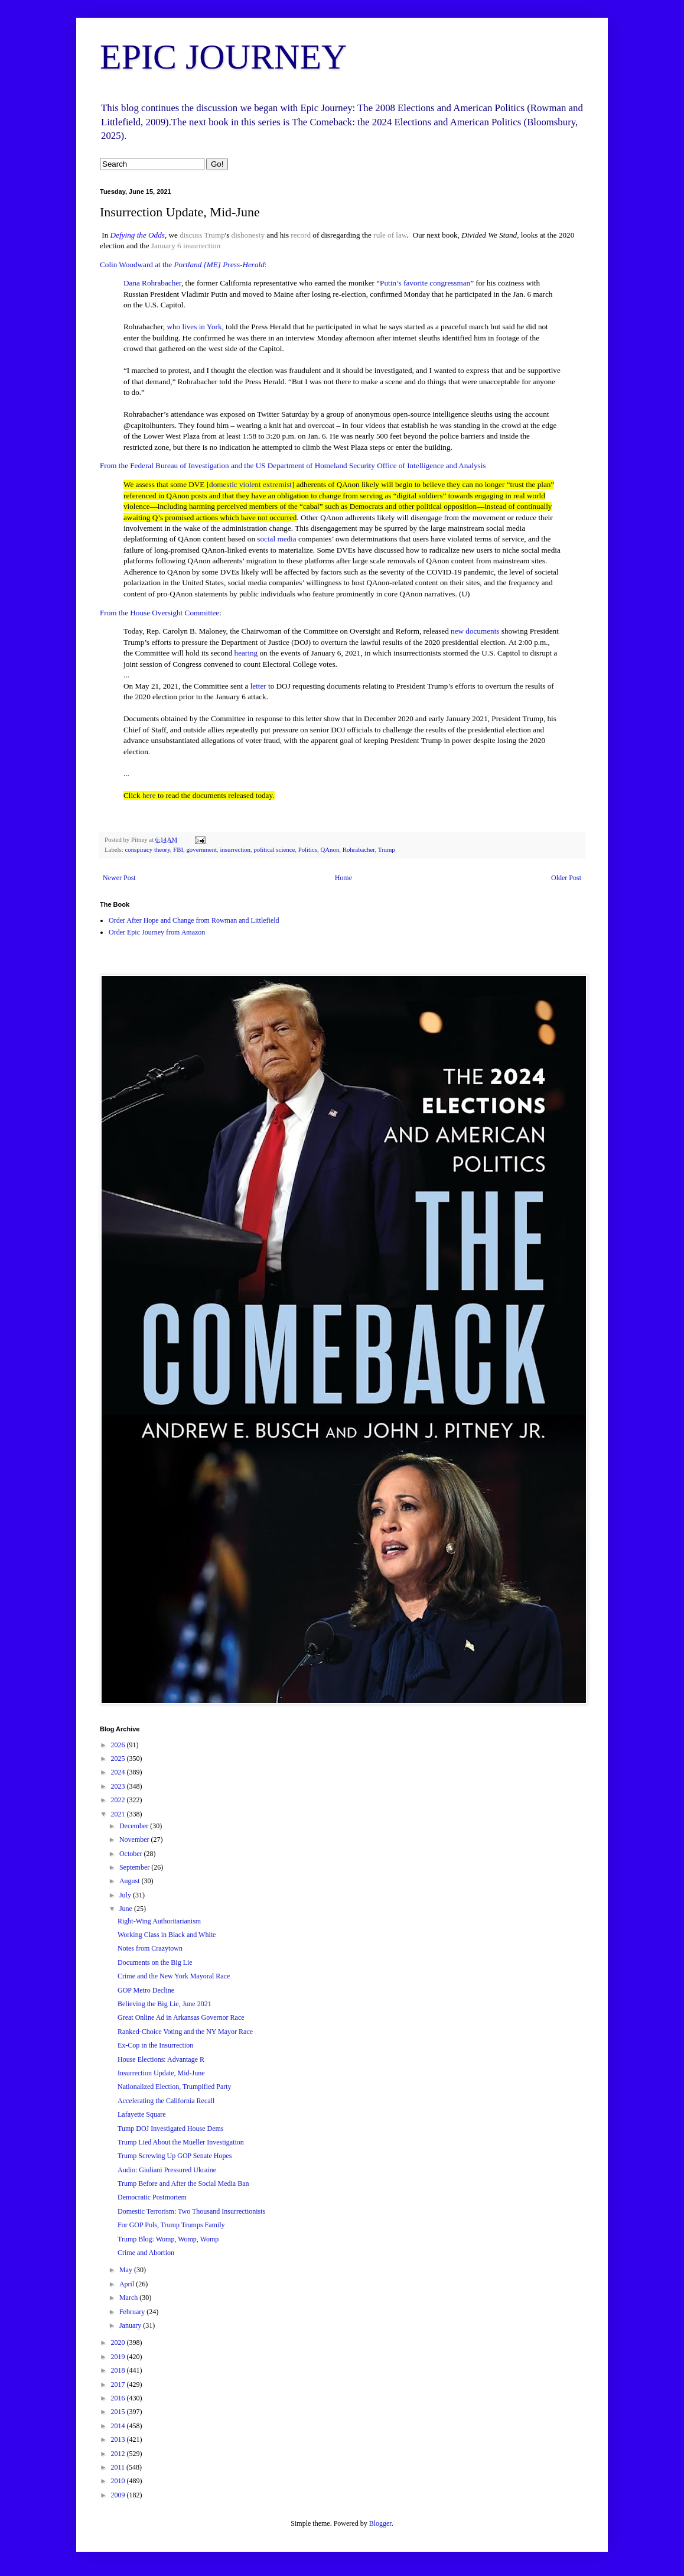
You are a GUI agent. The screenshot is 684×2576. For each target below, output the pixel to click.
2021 (119, 1814)
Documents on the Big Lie (155, 1962)
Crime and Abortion (146, 2253)
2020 (119, 2342)
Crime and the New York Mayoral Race (174, 1976)
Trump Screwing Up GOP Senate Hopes (175, 2156)
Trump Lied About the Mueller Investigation (181, 2142)
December (134, 1826)
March (129, 2297)
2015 (119, 2412)
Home (343, 878)
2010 (119, 2481)
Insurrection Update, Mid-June (161, 2073)
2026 (119, 1745)
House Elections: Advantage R (161, 2059)
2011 (119, 2467)
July (126, 1895)
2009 (119, 2495)
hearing (246, 652)
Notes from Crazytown (150, 1948)
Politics (307, 849)
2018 (119, 2370)
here (149, 795)
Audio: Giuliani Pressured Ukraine (167, 2170)
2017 (119, 2384)
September (135, 1867)
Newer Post (119, 878)
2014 (119, 2426)
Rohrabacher (359, 849)
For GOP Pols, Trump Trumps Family (171, 2225)
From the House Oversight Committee (159, 612)
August (130, 1881)
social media (276, 538)
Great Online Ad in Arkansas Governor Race (181, 2017)
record (301, 235)
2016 (119, 2398)
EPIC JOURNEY (223, 56)
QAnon (330, 849)
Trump (214, 235)
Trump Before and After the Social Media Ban (183, 2183)
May (126, 2270)
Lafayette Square (142, 2114)
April (127, 2284)
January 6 (166, 245)
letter (258, 686)
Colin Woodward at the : (183, 264)
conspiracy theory (147, 849)
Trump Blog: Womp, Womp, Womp (168, 2239)
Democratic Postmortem (152, 2197)
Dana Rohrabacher (152, 282)
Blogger (380, 2523)
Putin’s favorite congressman (425, 282)
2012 (119, 2454)
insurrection (201, 245)
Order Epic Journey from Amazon (157, 932)
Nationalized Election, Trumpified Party (175, 2086)
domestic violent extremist (250, 484)
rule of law (389, 235)
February (132, 2312)
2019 (119, 2357)
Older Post (566, 878)
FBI (178, 849)
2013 (119, 2439)
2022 (119, 1800)
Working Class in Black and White (167, 1935)
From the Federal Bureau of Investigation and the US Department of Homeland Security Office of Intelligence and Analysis (293, 465)
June (126, 1909)
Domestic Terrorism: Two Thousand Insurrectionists (191, 2211)
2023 (119, 1786)
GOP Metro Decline (146, 1990)
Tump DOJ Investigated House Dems (171, 2128)
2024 (119, 1772)
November (135, 1839)
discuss (191, 235)
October (131, 1854)
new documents (475, 631)
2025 (119, 1758)
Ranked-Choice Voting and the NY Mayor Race (185, 2031)
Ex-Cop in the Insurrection (155, 2045)
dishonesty (248, 235)
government (201, 849)
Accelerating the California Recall (166, 2101)
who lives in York (194, 326)
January (131, 2325)
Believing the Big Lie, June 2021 (164, 2004)
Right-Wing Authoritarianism (159, 1921)
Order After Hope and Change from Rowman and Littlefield (194, 920)
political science (274, 849)
